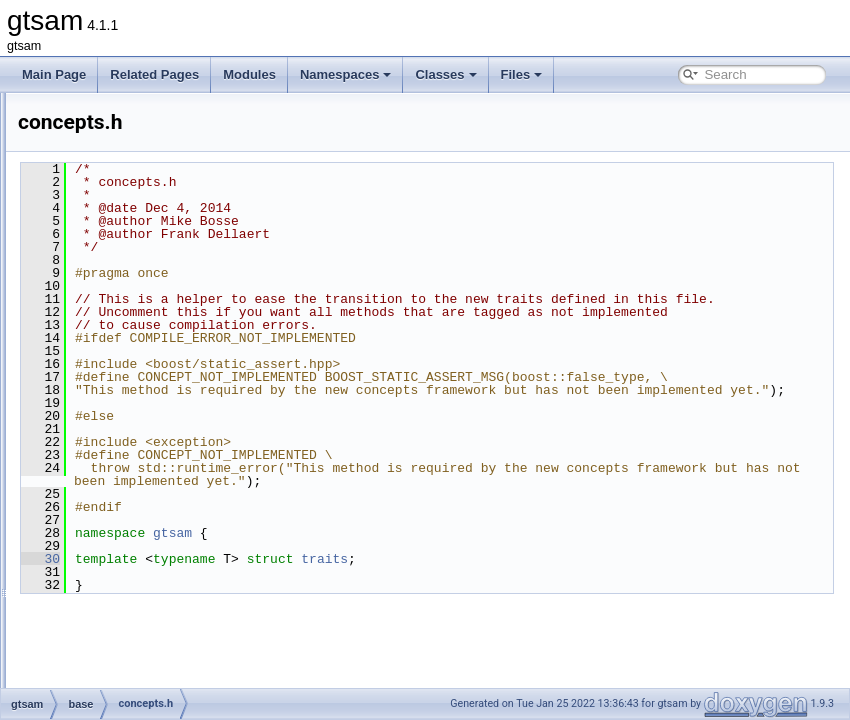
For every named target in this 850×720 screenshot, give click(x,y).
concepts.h (127, 395)
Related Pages (154, 74)
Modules (249, 74)
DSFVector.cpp (138, 505)
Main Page (54, 74)
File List (70, 263)
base (95, 307)
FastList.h (124, 571)
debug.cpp (126, 439)
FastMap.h (126, 593)
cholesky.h (126, 373)
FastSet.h (123, 615)
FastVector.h (131, 637)
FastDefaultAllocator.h (156, 549)
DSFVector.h (131, 527)
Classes (445, 74)
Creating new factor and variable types (136, 131)
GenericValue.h (139, 659)
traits (574, 611)
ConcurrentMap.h (144, 417)
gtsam (34, 109)
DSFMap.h (126, 483)
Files (522, 74)
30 (290, 611)
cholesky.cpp (132, 351)
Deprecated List (76, 153)
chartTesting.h (135, 329)
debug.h (119, 461)
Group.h (119, 681)
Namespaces (346, 74)
